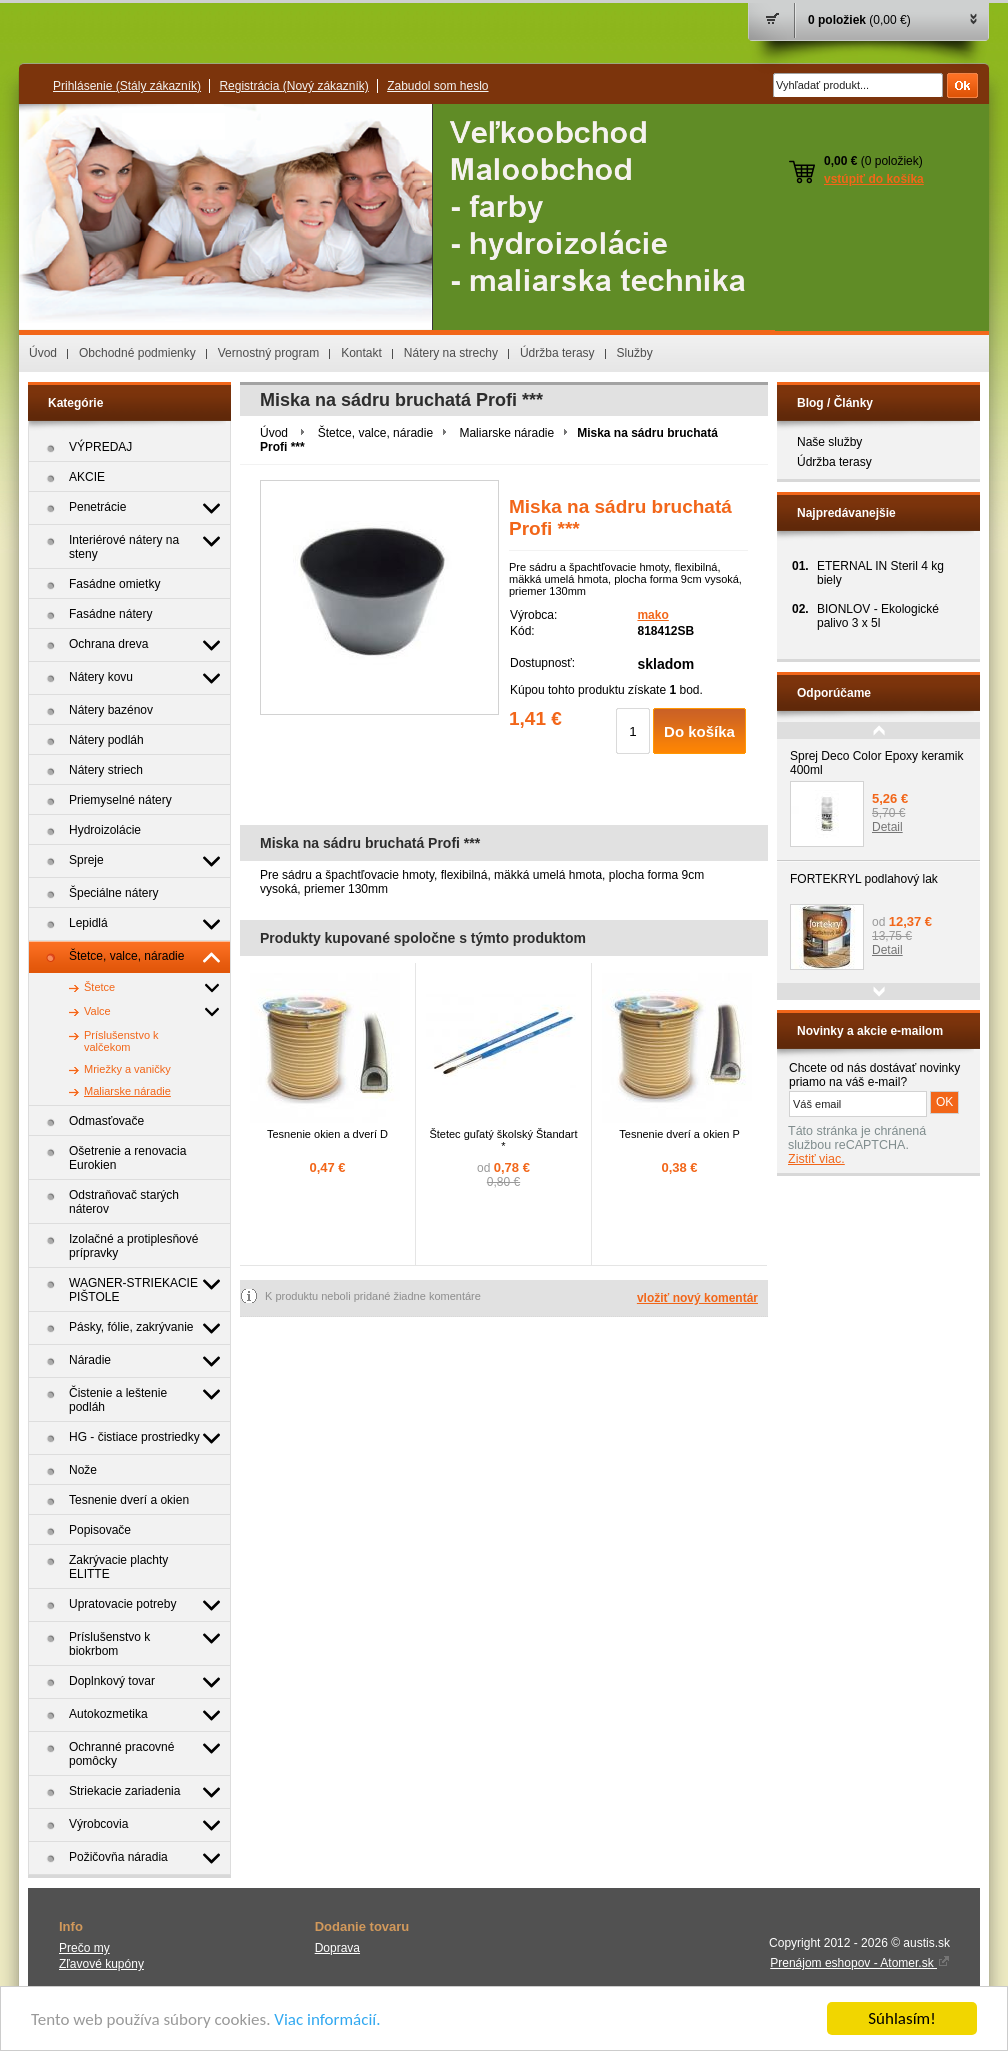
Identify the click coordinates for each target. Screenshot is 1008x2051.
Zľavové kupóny (101, 1964)
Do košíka (699, 731)
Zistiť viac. (816, 1159)
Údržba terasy (557, 353)
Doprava (337, 1948)
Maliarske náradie (506, 433)
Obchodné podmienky (137, 353)
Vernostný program (268, 353)
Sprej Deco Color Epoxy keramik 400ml (876, 763)
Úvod (43, 353)
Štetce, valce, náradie (375, 433)
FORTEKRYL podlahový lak (864, 879)
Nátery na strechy (451, 353)
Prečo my (84, 1948)
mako (652, 615)
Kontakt (361, 353)
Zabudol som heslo (437, 86)
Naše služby (829, 442)
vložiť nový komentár (697, 1298)
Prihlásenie (127, 86)
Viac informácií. (327, 2019)
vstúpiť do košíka (874, 179)
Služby (635, 353)
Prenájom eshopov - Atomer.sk (860, 1963)
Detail (887, 827)
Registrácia (293, 86)
